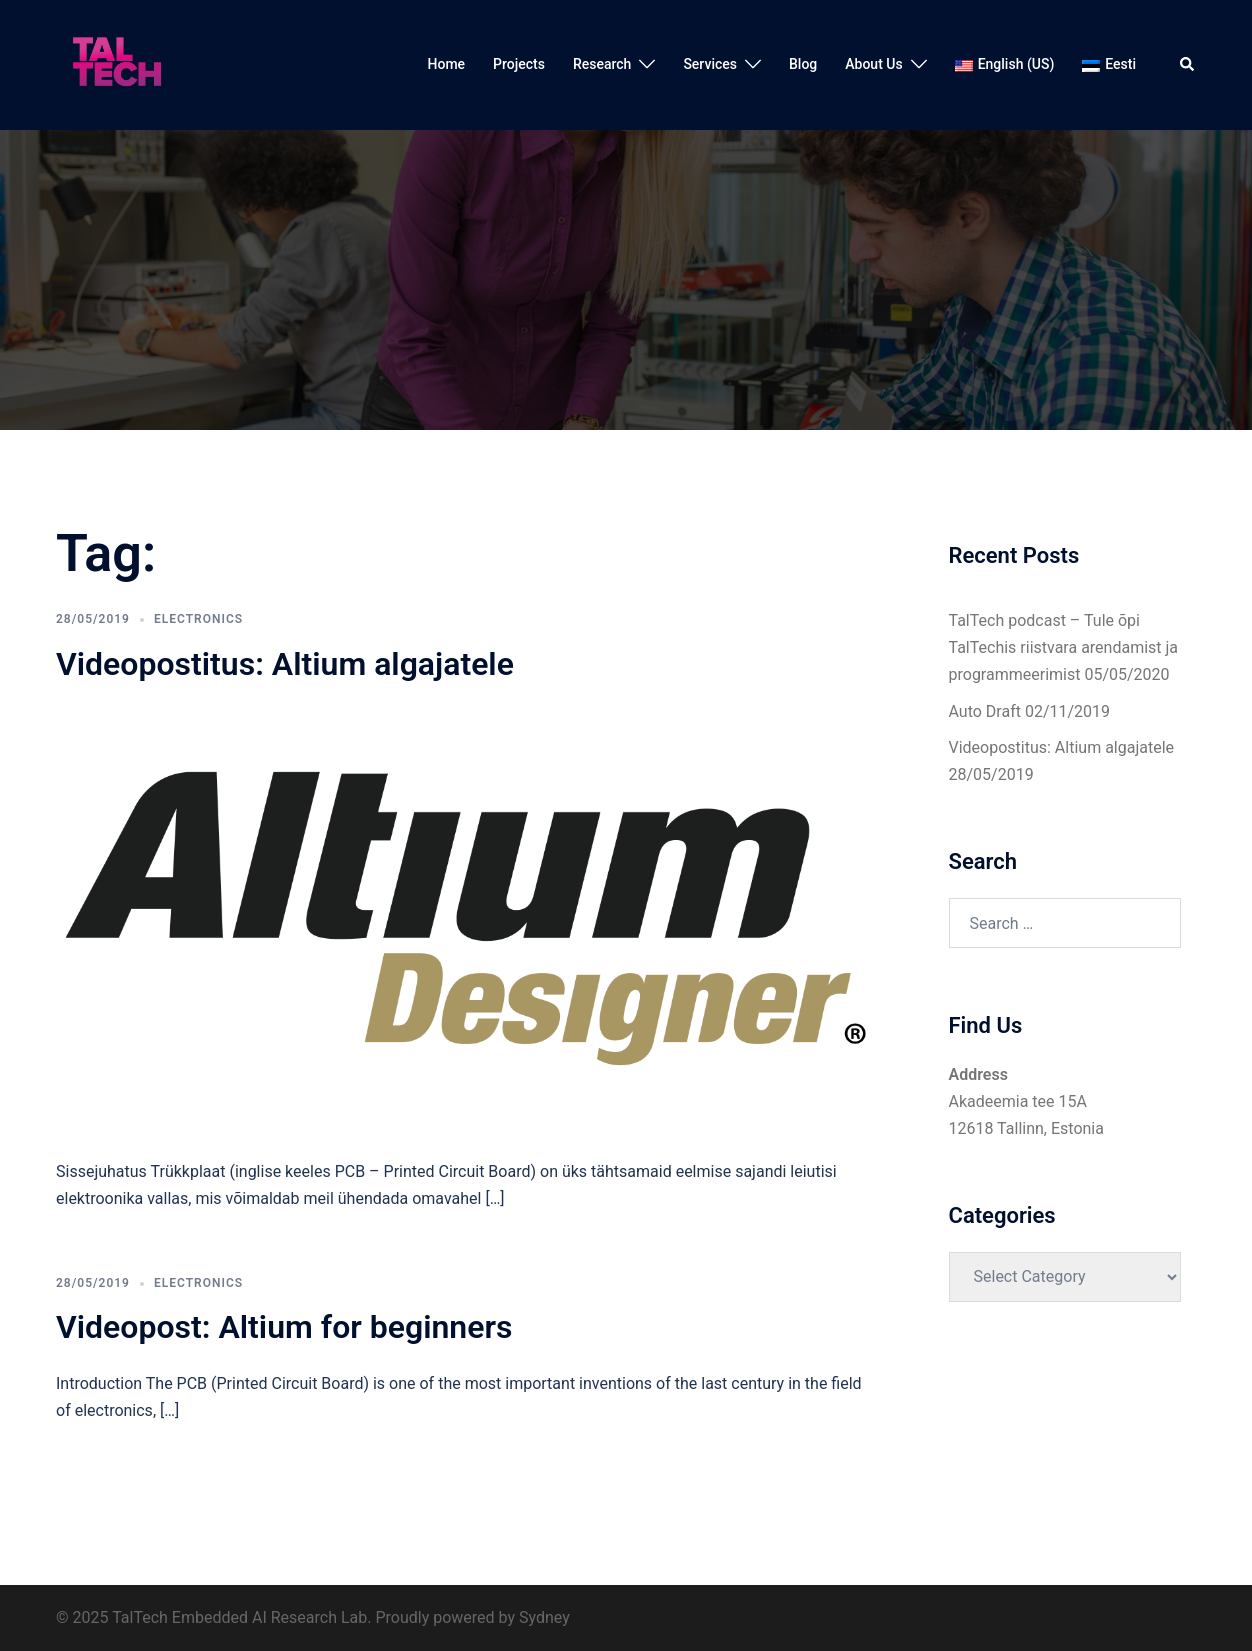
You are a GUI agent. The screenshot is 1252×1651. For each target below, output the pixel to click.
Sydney (544, 1617)
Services (710, 64)
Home (447, 64)
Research (602, 64)
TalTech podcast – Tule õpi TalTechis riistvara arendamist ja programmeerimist (1064, 647)
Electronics (198, 619)
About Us (873, 64)
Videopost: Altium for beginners (284, 1327)
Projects (519, 64)
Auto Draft (985, 711)
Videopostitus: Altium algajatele (285, 664)
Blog (803, 64)
